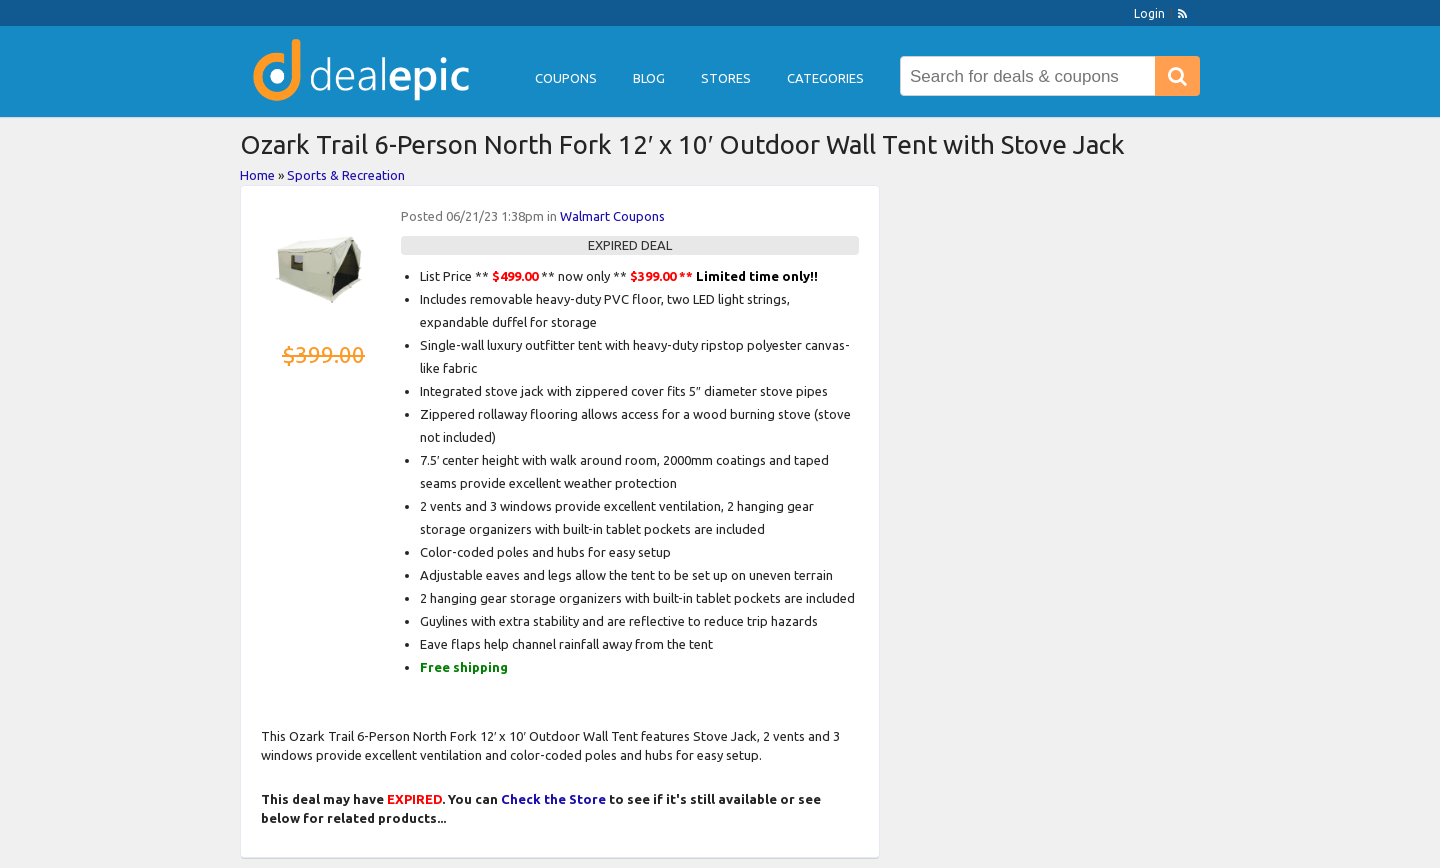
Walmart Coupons (612, 216)
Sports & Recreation (346, 175)
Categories (825, 78)
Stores (726, 78)
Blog (649, 78)
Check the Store (553, 799)
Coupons (566, 78)
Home (257, 175)
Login (1149, 13)
